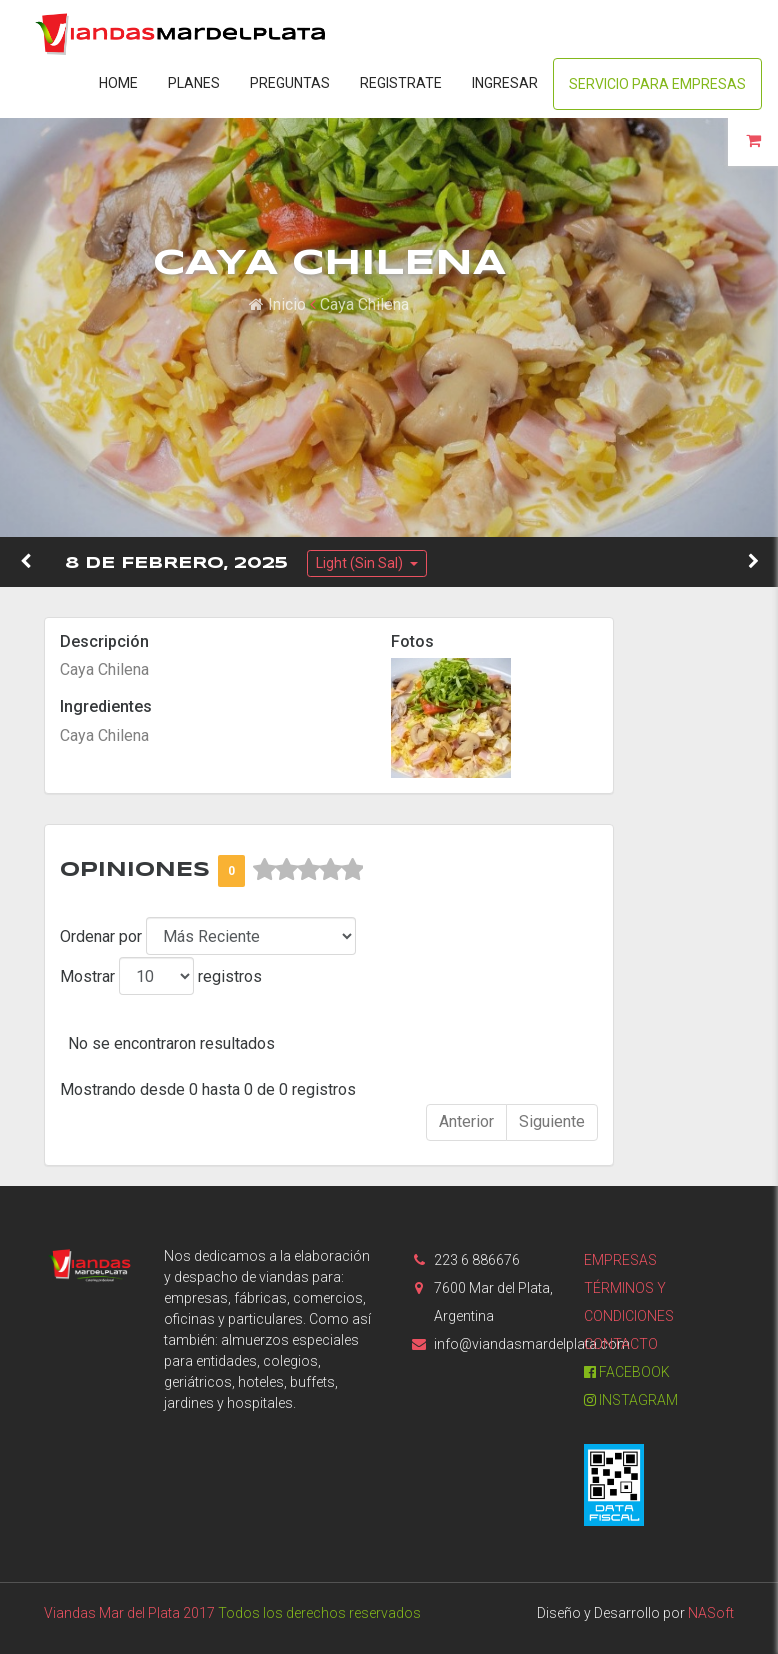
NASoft (711, 1613)
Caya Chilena (364, 304)
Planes (194, 83)
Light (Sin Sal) (361, 563)
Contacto (621, 1344)
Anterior (466, 1121)
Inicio (277, 304)
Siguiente (552, 1121)
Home (118, 83)
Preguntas (290, 83)
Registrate (401, 83)
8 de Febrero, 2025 (176, 563)
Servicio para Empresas (657, 84)
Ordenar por (101, 936)
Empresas (620, 1260)
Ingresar (505, 83)
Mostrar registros (161, 976)
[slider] (308, 870)
